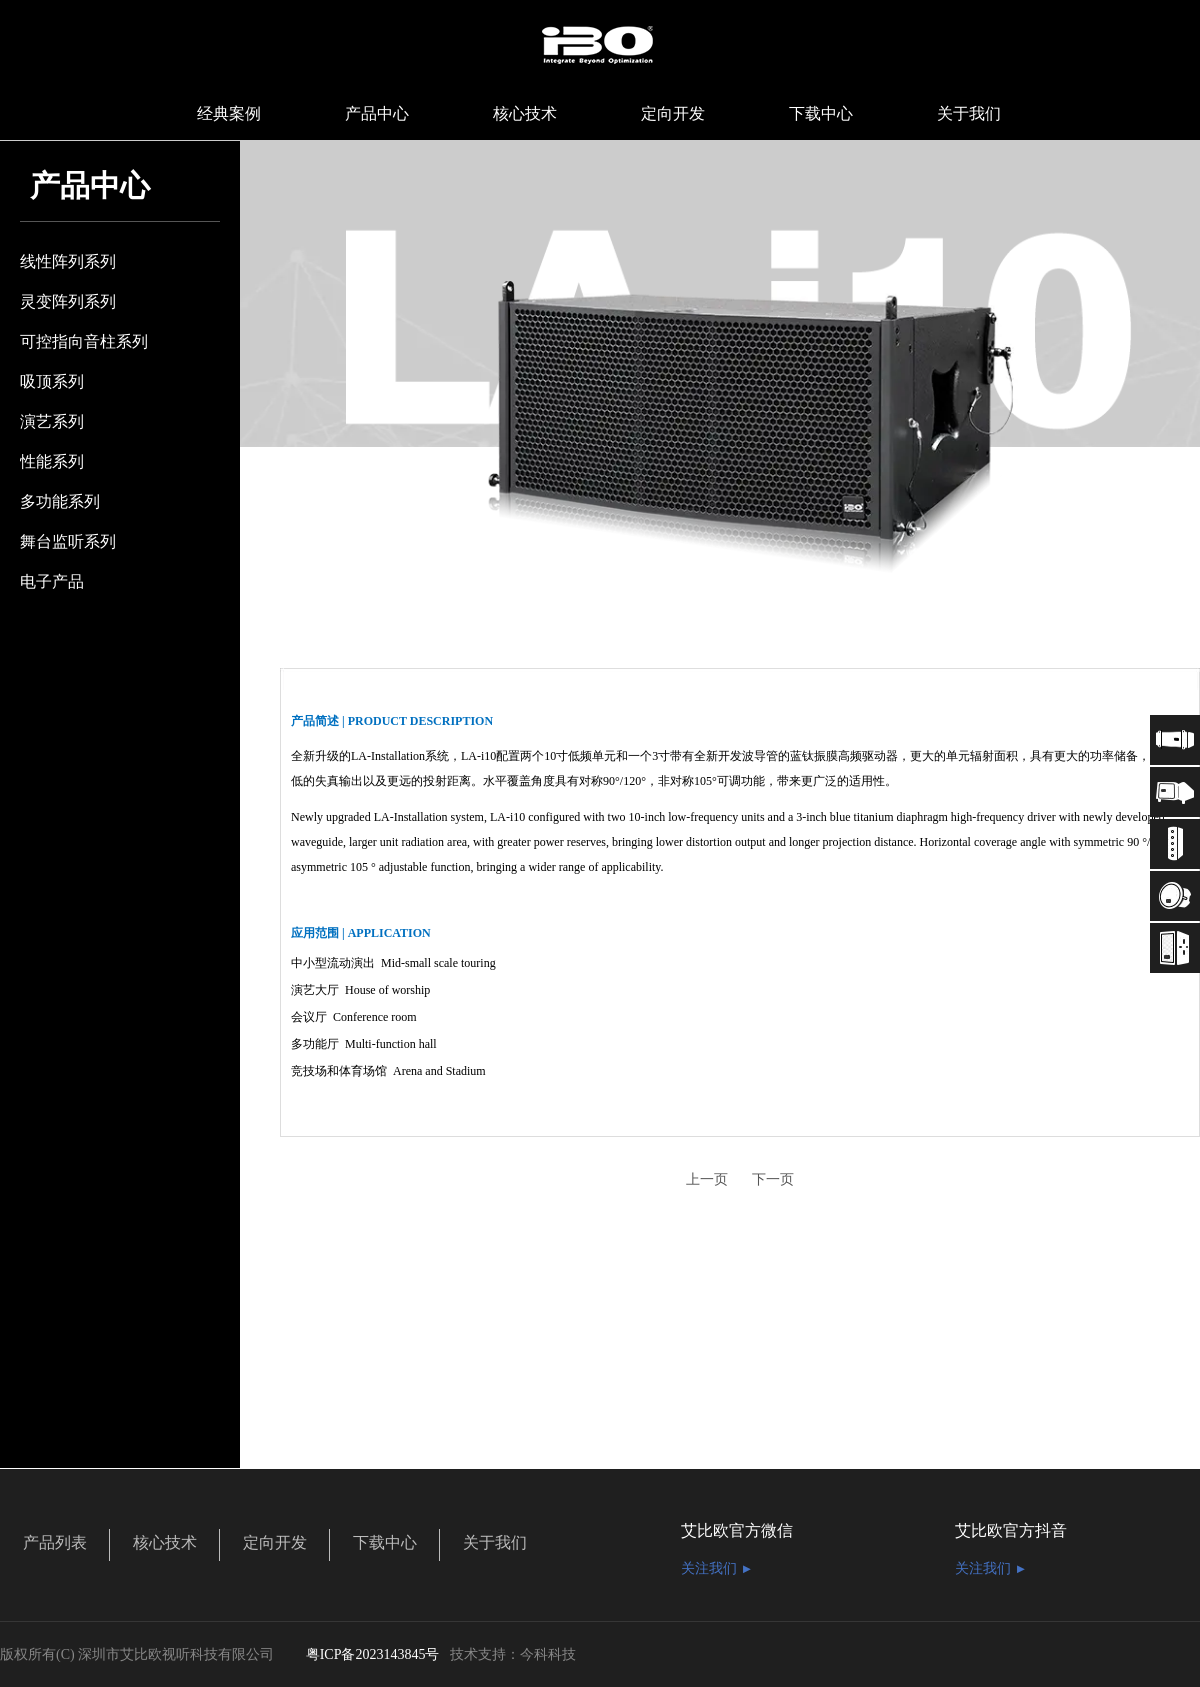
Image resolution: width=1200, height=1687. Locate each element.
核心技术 (165, 1542)
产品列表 (55, 1542)
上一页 (707, 1179)
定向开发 (275, 1542)
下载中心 (385, 1542)
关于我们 (495, 1542)
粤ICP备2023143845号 (373, 1654)
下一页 (773, 1179)
